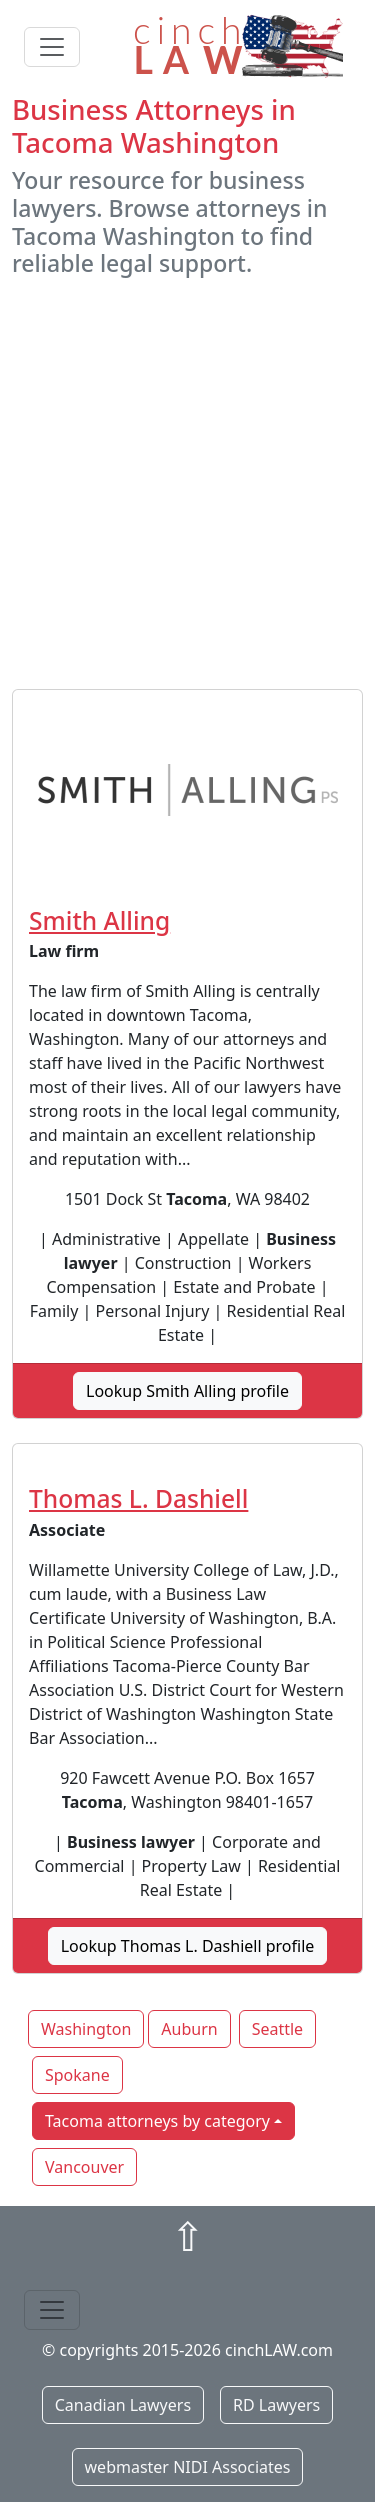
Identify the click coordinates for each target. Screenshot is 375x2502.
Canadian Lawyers (123, 2405)
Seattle (278, 2029)
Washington (86, 2029)
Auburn (189, 2029)
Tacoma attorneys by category (157, 2121)
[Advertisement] (187, 483)
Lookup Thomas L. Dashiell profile (188, 1946)
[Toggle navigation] (52, 47)
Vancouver (84, 2167)
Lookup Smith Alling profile (187, 1391)
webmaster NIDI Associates (188, 2467)
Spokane (77, 2075)
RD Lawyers (276, 2405)
